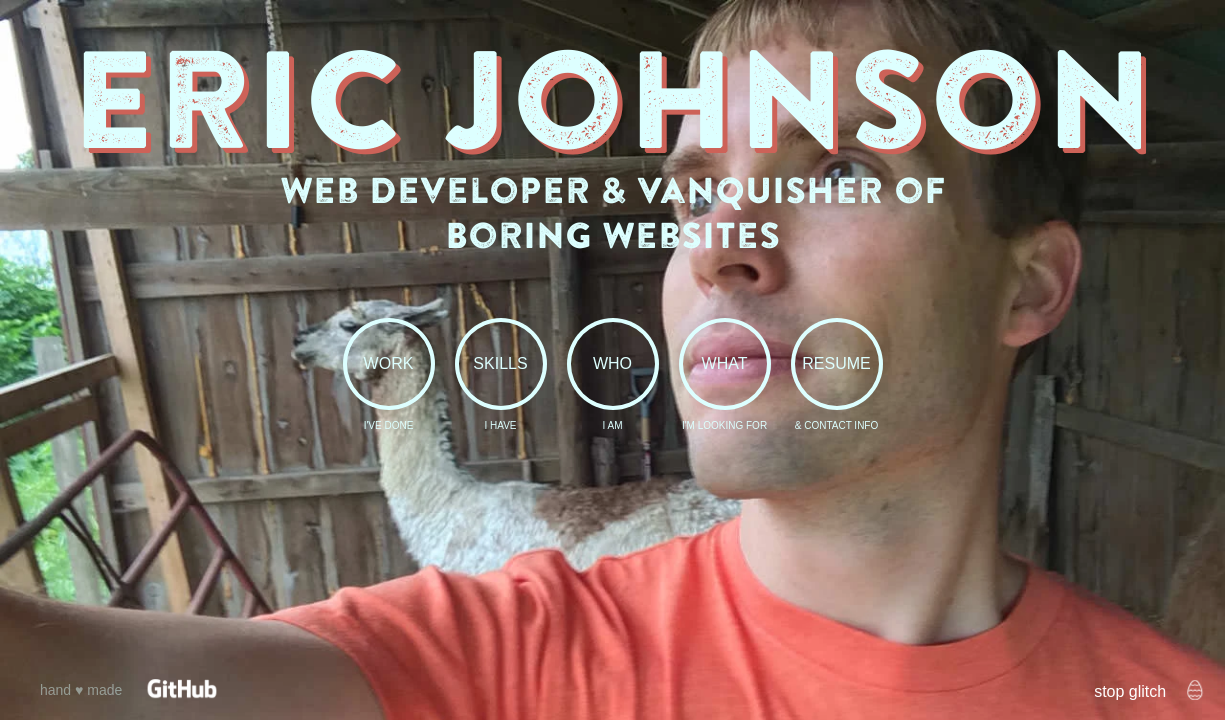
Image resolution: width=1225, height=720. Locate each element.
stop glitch (1130, 691)
